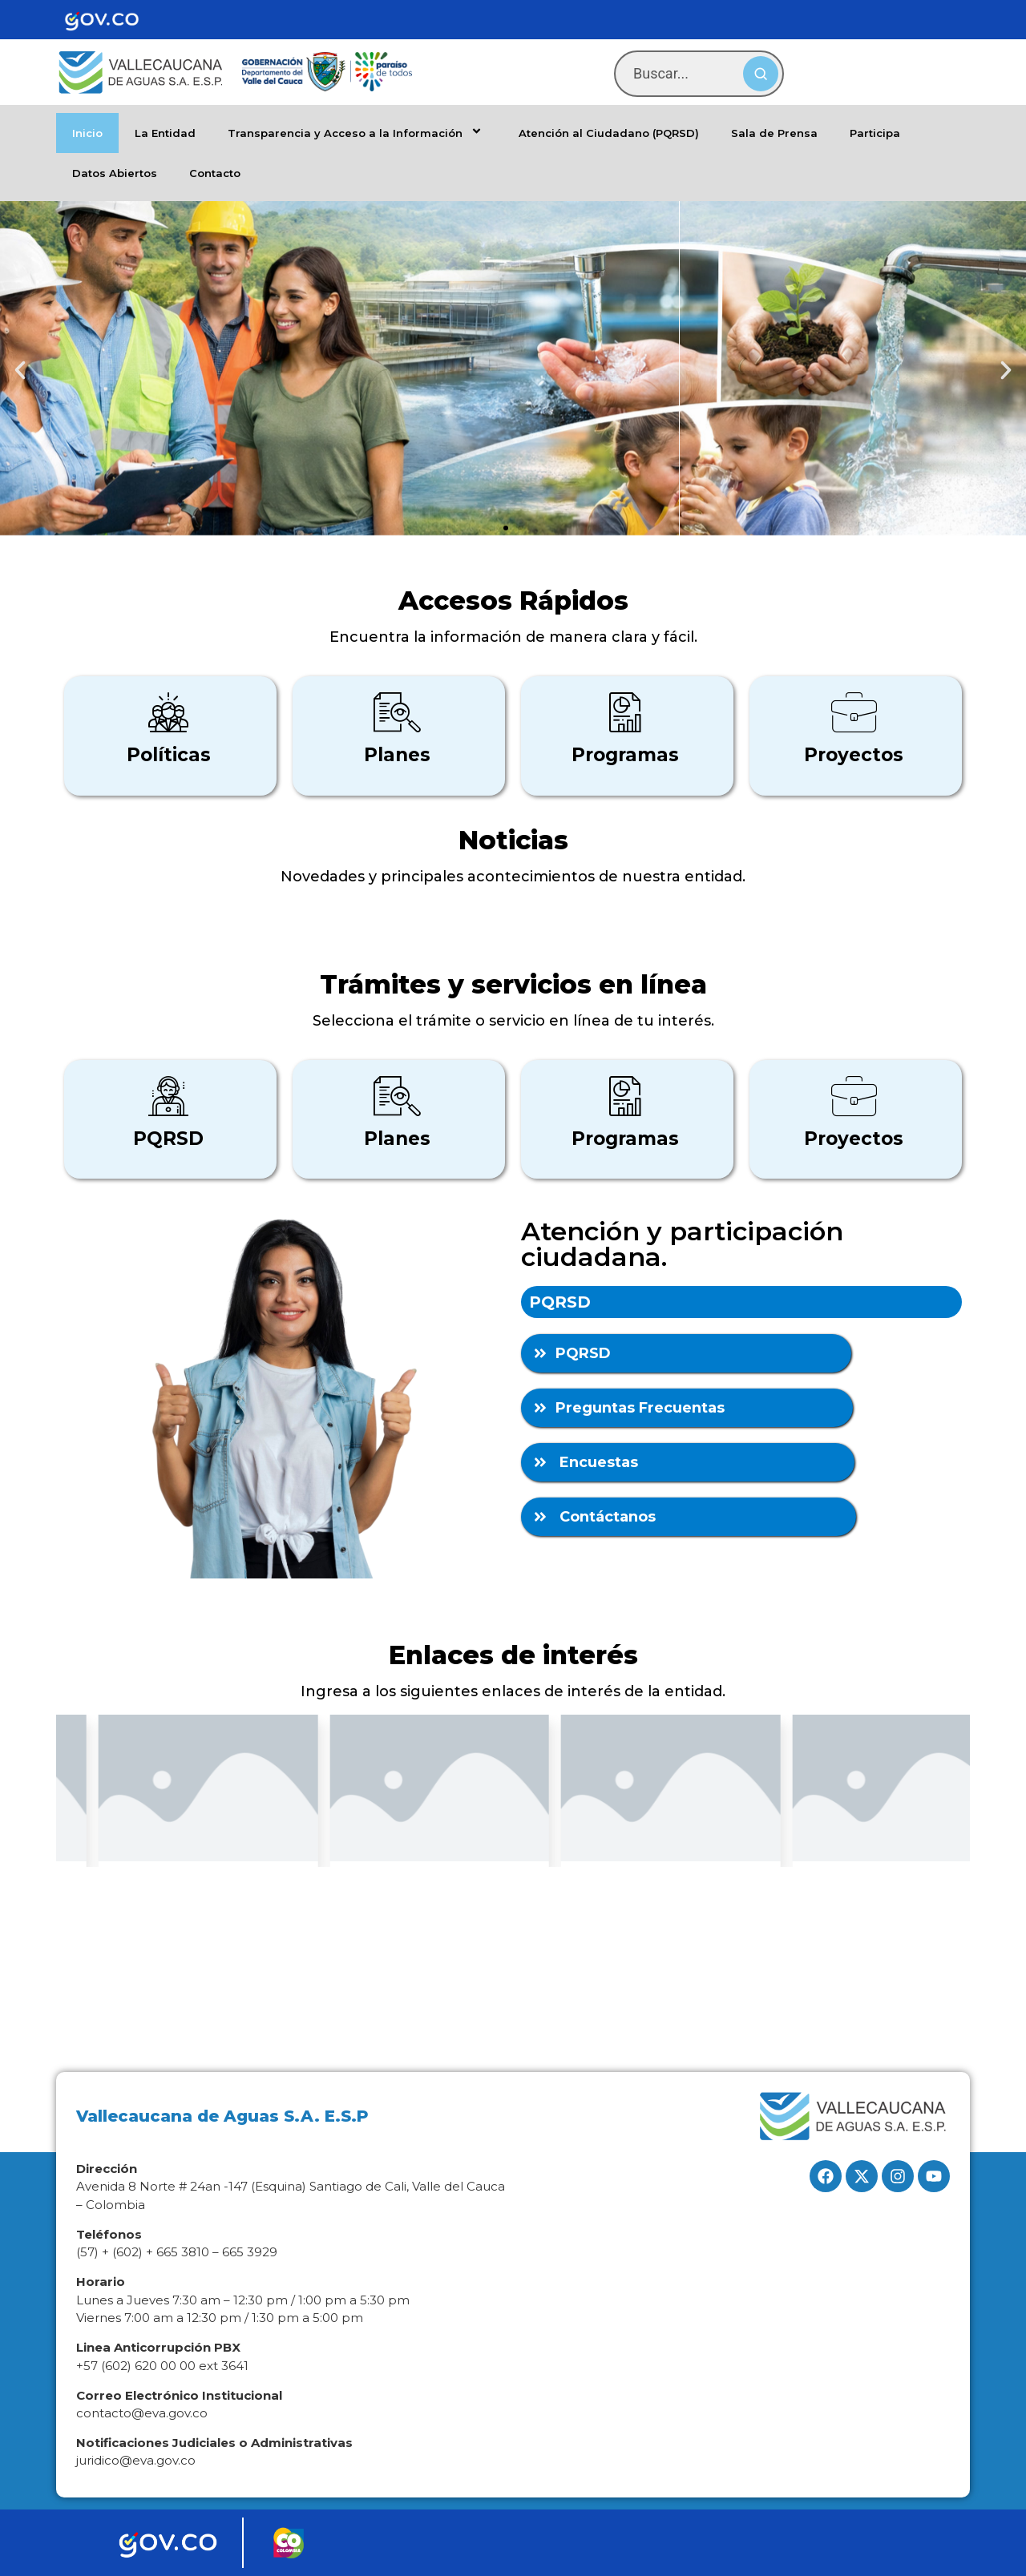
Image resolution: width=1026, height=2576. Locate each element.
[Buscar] (760, 73)
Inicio (87, 133)
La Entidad (165, 133)
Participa (875, 133)
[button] (20, 370)
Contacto (214, 173)
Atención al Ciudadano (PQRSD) (609, 133)
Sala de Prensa (774, 133)
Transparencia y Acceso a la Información (357, 132)
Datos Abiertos (114, 173)
